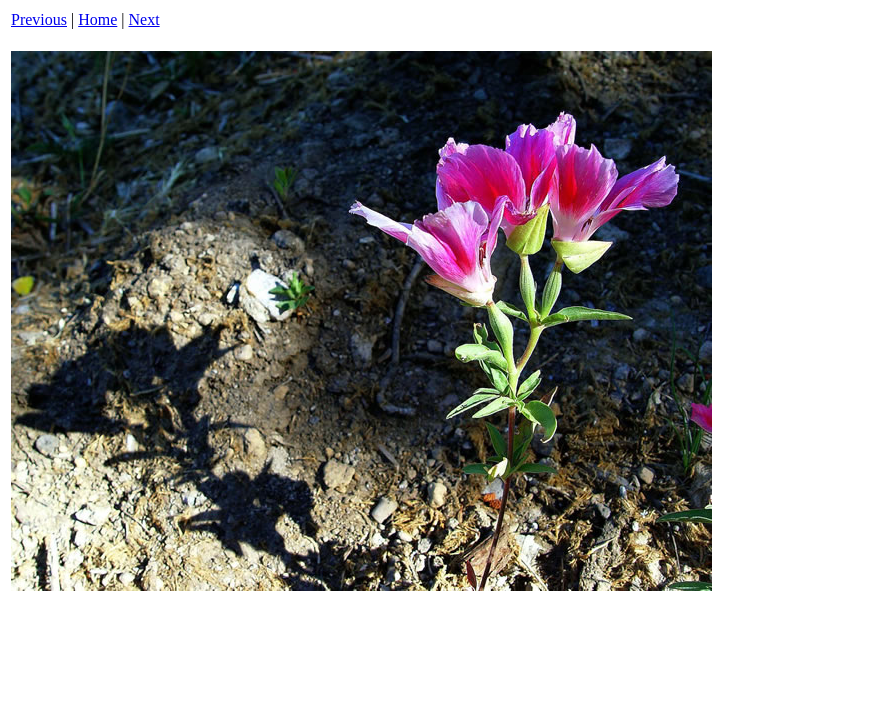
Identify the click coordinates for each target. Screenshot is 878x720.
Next (144, 19)
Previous (39, 19)
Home (97, 19)
